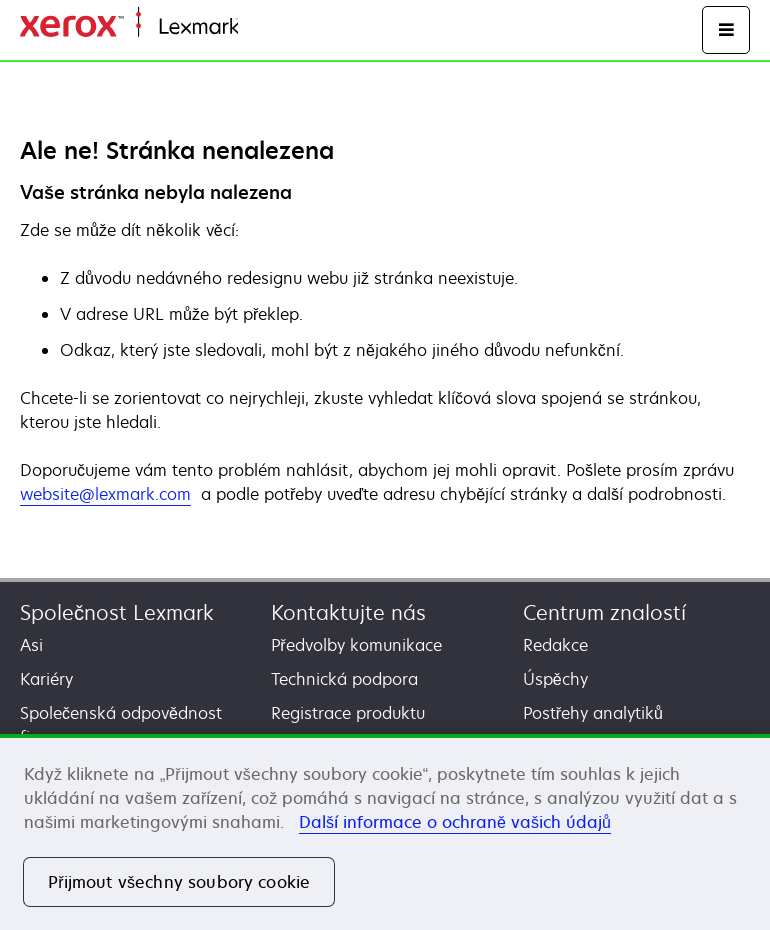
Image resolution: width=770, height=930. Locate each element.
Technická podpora (344, 679)
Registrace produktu (348, 713)
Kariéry (46, 679)
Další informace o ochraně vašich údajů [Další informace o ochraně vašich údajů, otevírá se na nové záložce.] (455, 822)
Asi (31, 645)
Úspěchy (555, 679)
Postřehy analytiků (593, 713)
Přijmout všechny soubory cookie (179, 882)
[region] (385, 832)
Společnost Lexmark (117, 612)
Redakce (555, 645)
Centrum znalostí (604, 612)
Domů (257, 27)
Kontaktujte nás (348, 612)
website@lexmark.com (105, 494)
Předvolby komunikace (356, 645)
